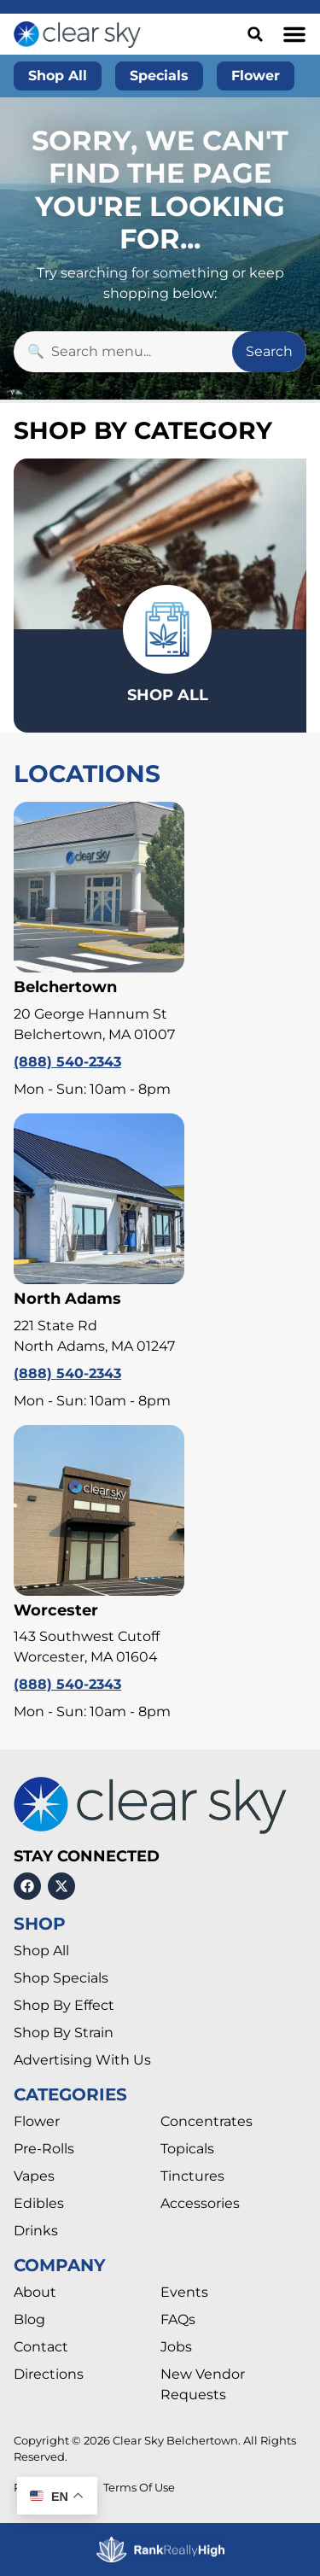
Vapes (34, 2176)
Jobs (176, 2347)
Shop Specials (61, 1978)
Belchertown (65, 987)
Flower (37, 2121)
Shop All (41, 1950)
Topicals (187, 2149)
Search (269, 351)
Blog (29, 2319)
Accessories (200, 2203)
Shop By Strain (63, 2032)
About (35, 2292)
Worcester (56, 1610)
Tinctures (192, 2176)
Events (184, 2292)
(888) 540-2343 (67, 1062)
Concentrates (206, 2121)
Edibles (39, 2203)
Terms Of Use (139, 2487)
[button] (294, 34)
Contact (41, 2347)
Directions (49, 2374)
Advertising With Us (82, 2060)
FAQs (177, 2319)
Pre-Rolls (44, 2149)
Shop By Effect (64, 2005)
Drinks (36, 2231)
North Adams (67, 1298)
